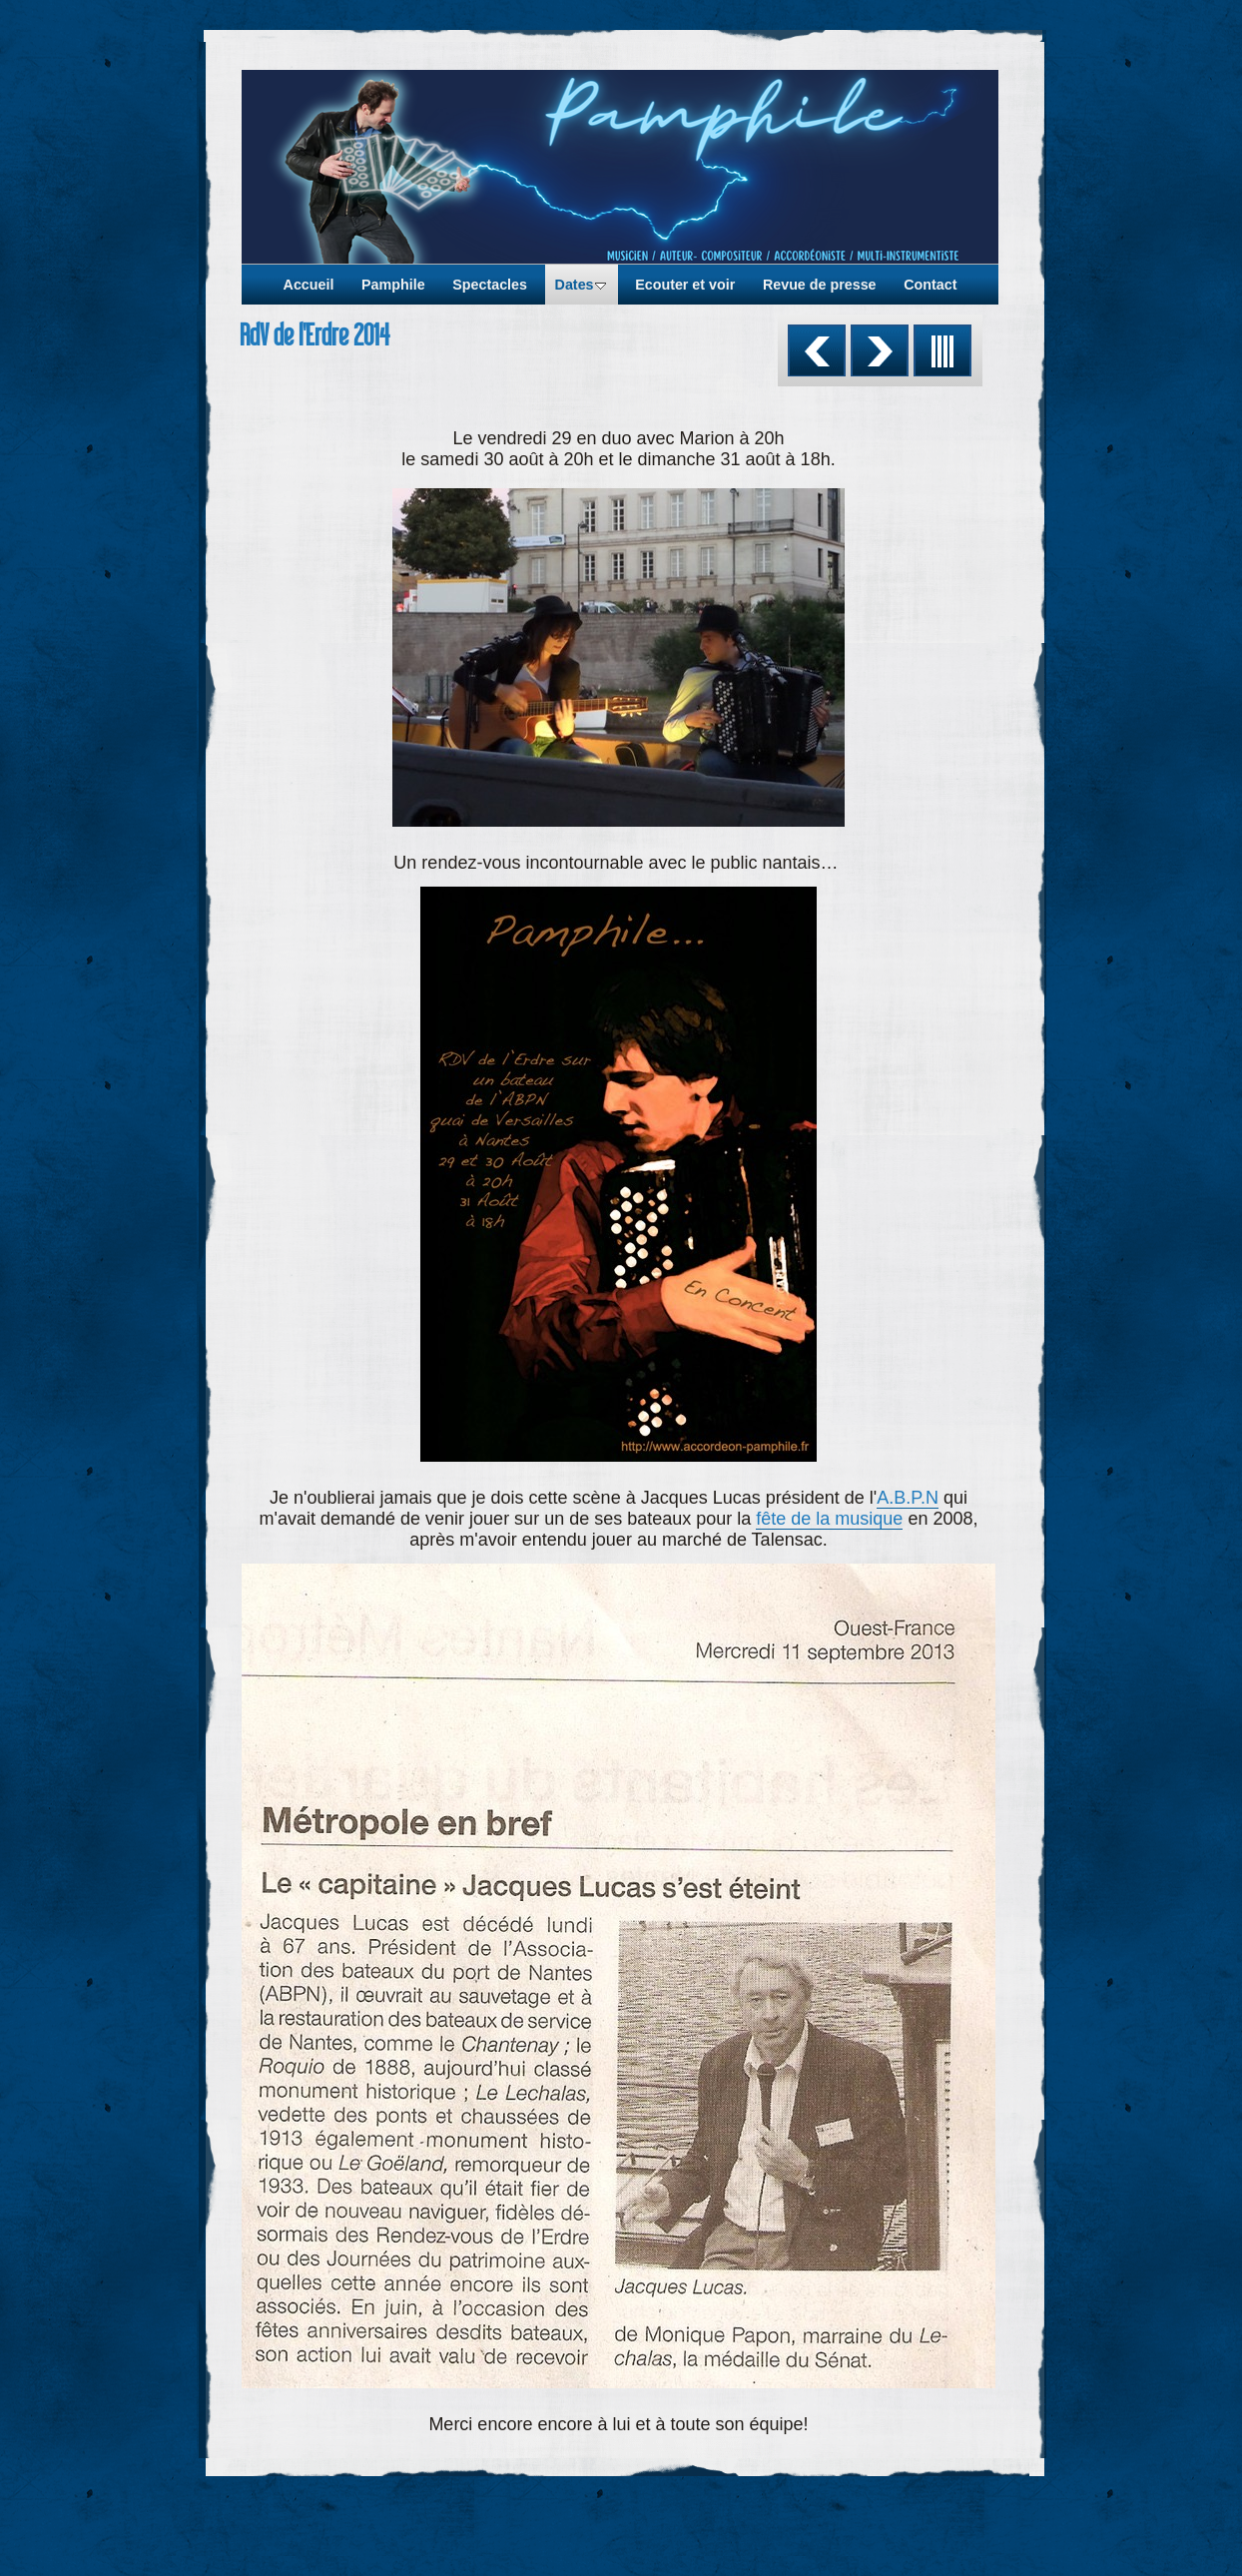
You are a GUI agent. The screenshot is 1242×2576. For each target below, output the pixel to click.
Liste (942, 350)
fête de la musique (829, 1519)
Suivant (880, 350)
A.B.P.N (907, 1498)
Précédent (817, 350)
